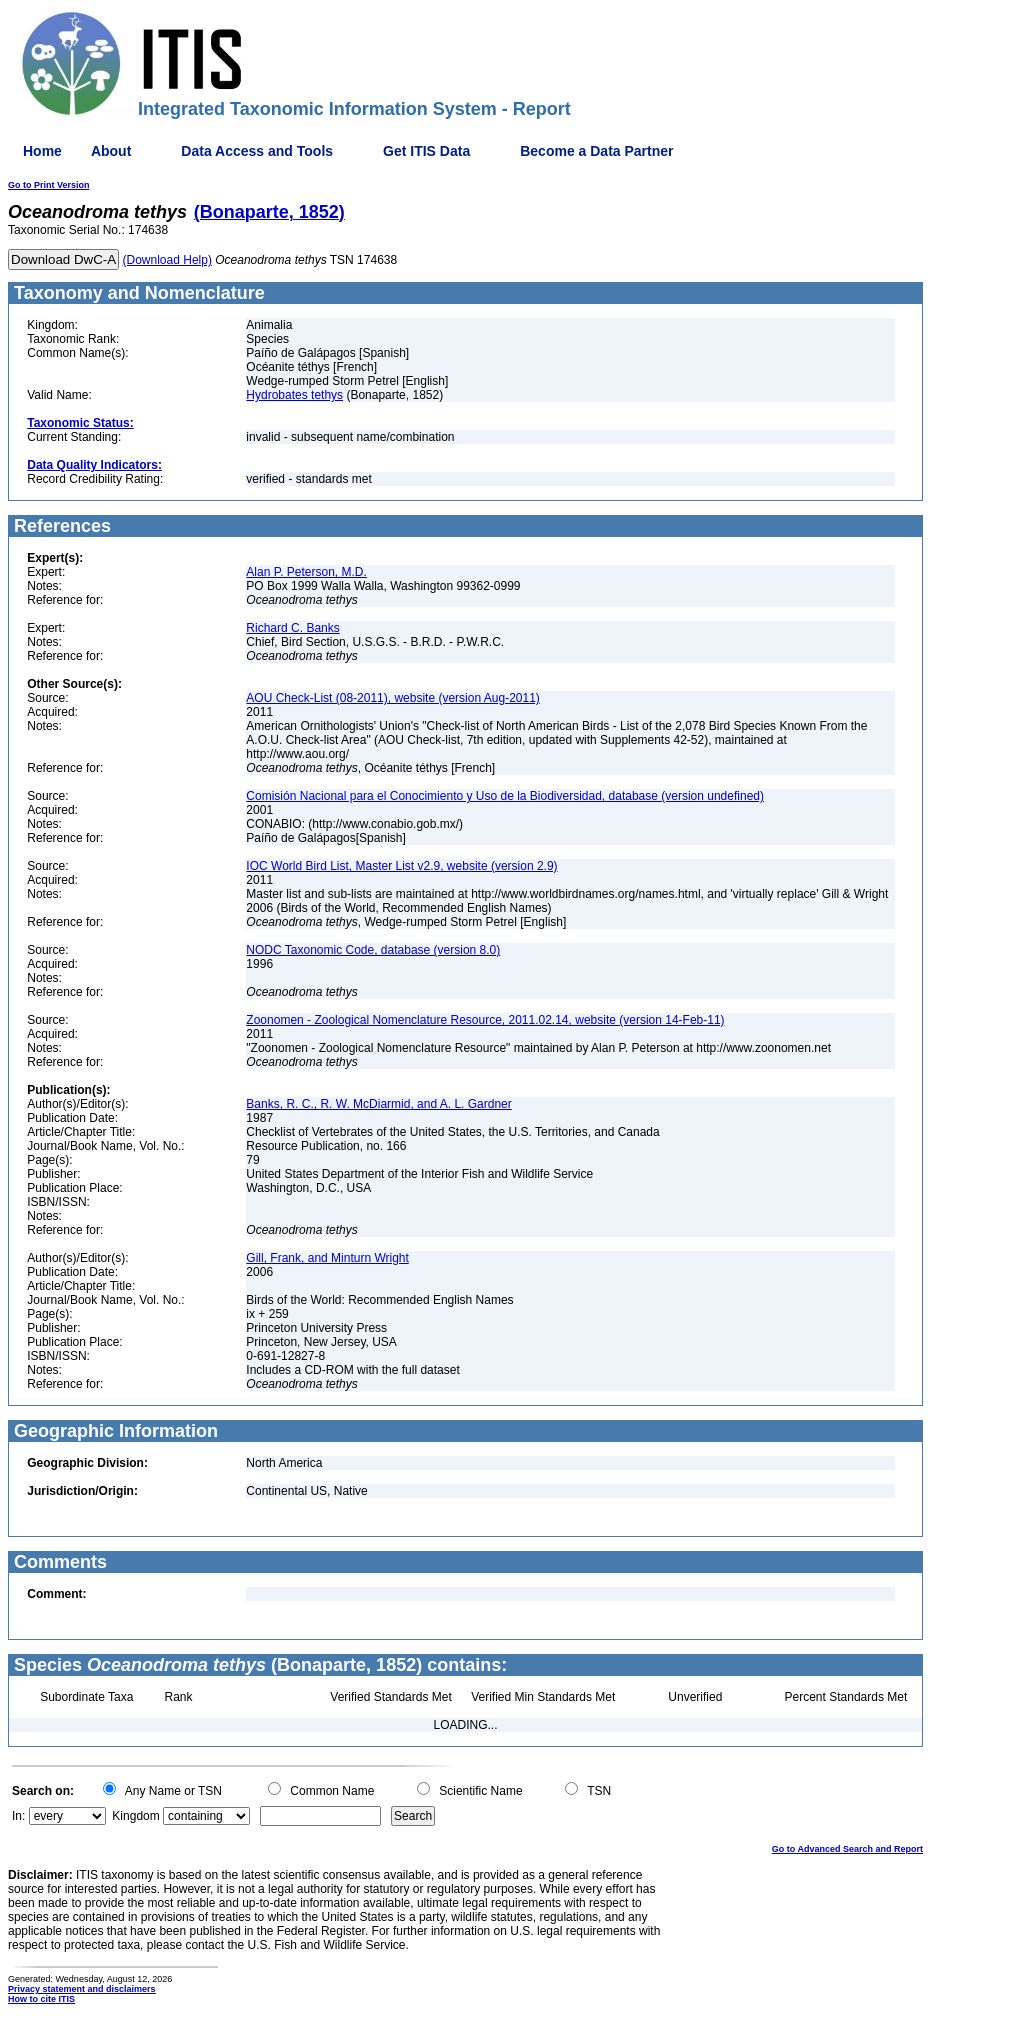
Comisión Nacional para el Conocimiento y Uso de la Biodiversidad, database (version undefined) (505, 796)
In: (18, 1816)
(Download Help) (167, 260)
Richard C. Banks (292, 628)
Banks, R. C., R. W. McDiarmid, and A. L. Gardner (378, 1104)
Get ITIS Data (426, 151)
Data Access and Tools (257, 151)
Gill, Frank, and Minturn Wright (327, 1258)
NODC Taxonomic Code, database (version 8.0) (373, 950)
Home (42, 151)
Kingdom (135, 1816)
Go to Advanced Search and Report (847, 1849)
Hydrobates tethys (294, 395)
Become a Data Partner (596, 151)
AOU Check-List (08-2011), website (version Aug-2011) (392, 698)
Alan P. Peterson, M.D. (306, 572)
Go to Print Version (49, 185)
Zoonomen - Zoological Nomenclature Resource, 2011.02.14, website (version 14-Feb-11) (485, 1020)
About (111, 151)
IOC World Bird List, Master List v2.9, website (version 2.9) (401, 866)
